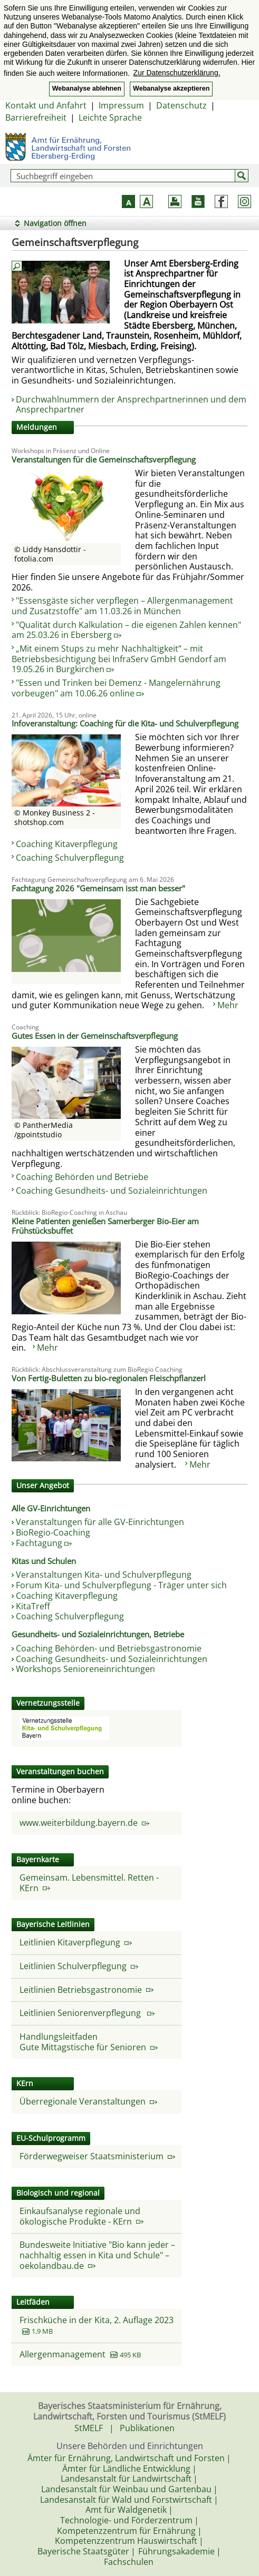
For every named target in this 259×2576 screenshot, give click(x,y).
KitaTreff (33, 1606)
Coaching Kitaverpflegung (67, 844)
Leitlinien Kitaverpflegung (76, 1942)
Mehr (227, 1005)
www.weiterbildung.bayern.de (84, 1822)
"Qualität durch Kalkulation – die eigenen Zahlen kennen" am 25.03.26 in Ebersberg (126, 630)
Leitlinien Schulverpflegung (79, 1966)
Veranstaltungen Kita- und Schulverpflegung (103, 1574)
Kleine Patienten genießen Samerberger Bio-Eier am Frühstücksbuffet (105, 1226)
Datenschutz (181, 105)
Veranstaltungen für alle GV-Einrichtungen (100, 1522)
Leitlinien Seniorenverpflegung (87, 2013)
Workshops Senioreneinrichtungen (85, 1669)
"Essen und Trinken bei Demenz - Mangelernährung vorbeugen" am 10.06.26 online (116, 688)
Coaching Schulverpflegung (70, 857)
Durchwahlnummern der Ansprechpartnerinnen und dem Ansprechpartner (131, 405)
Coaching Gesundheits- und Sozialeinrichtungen (111, 1190)
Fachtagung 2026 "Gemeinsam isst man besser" (98, 888)
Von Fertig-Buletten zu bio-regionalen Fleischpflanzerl (109, 1378)
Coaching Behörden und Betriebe (82, 1177)
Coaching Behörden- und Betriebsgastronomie (109, 1648)
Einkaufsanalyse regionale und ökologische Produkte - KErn (81, 2216)
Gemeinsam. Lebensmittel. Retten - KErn (89, 1883)
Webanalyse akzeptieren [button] (171, 88)
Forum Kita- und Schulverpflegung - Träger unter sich (121, 1585)
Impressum (121, 105)
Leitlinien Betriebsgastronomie (87, 1989)
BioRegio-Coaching (53, 1532)
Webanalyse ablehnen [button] (86, 88)
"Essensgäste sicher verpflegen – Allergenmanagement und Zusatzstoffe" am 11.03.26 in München (122, 606)
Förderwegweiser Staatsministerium (97, 2156)
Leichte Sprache (110, 117)
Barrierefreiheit (35, 117)
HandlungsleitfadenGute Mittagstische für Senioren (89, 2042)
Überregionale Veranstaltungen (88, 2101)
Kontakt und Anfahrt (46, 105)
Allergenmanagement (64, 2354)
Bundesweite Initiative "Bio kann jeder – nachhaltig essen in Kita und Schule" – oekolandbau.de (97, 2255)
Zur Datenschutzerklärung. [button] (176, 72)
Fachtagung (44, 1543)
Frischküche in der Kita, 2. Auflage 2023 (97, 2320)
